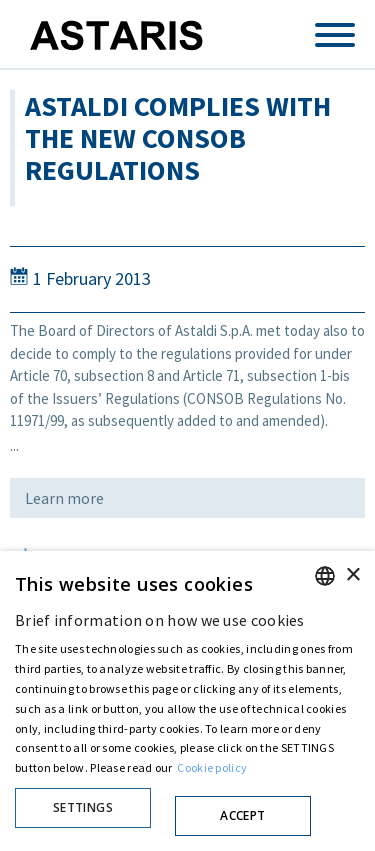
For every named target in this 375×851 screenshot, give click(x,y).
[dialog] (187, 701)
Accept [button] (242, 815)
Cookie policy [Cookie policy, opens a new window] (212, 767)
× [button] (352, 575)
